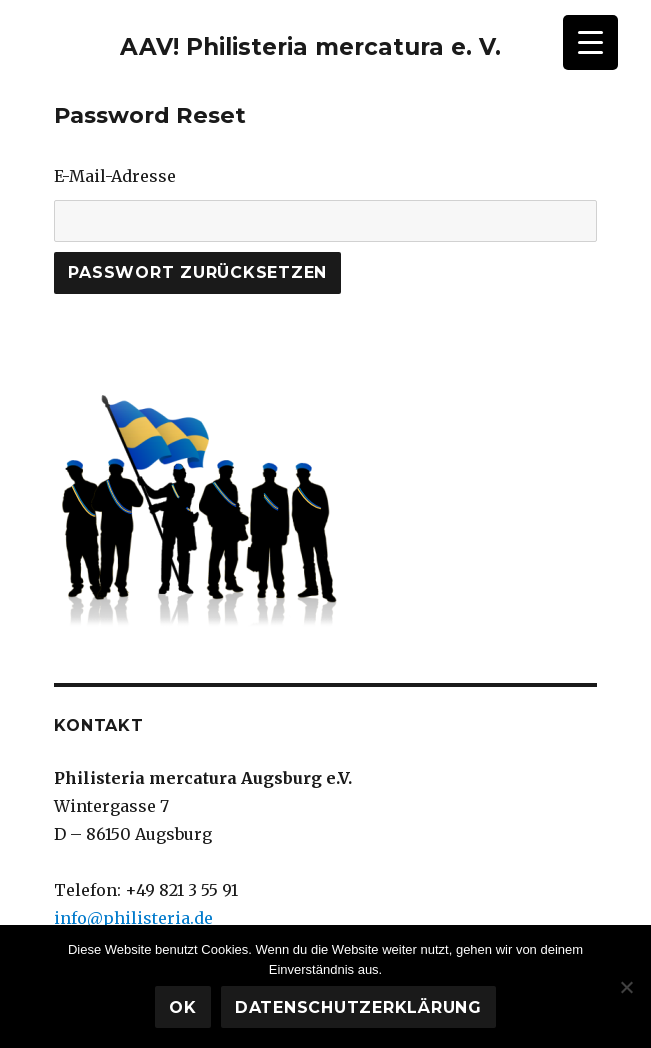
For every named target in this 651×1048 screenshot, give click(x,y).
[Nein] (626, 987)
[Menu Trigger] (590, 42)
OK (183, 1007)
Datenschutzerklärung (358, 1007)
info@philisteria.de (133, 918)
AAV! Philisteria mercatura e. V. (310, 47)
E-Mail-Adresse (115, 176)
